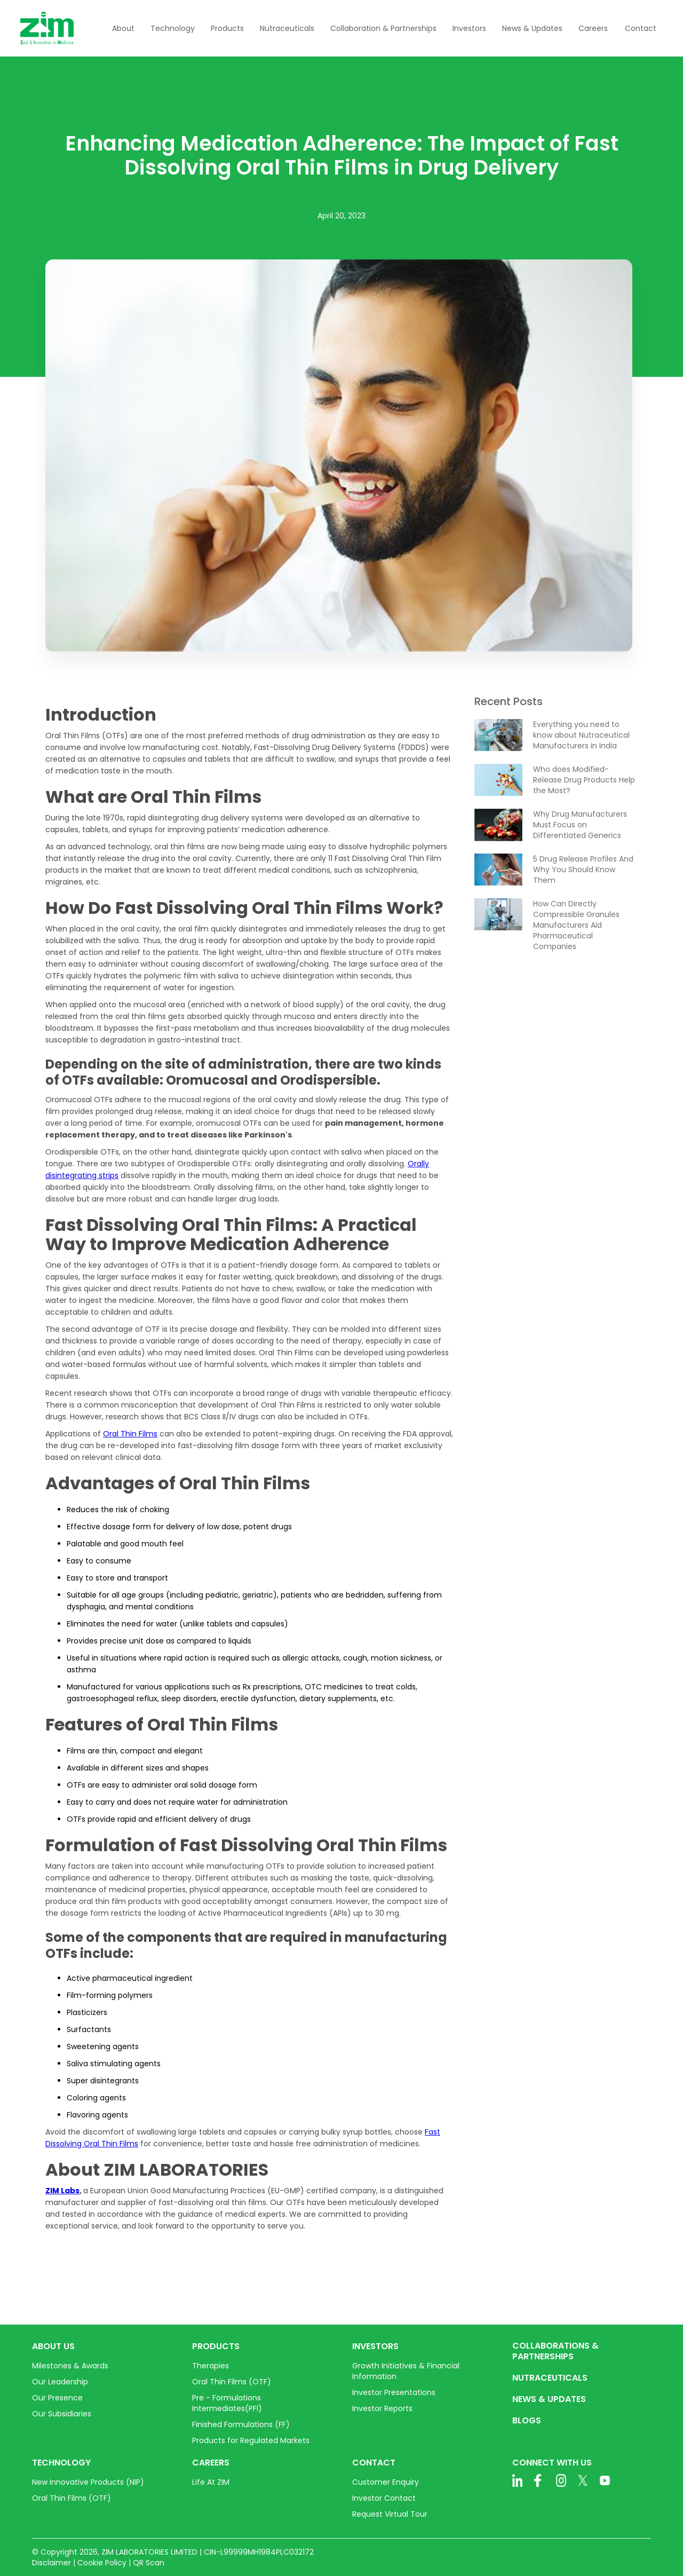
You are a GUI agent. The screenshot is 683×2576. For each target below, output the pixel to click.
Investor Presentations (393, 2392)
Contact (640, 28)
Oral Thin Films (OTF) (231, 2381)
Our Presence (57, 2397)
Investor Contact (384, 2498)
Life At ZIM (210, 2482)
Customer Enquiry (385, 2482)
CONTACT (373, 2463)
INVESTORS (375, 2346)
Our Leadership (60, 2381)
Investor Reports (382, 2408)
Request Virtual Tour (389, 2514)
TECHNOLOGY (61, 2463)
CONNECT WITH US (552, 2463)
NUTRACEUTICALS (549, 2378)
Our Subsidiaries (61, 2413)
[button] (123, 28)
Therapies (210, 2365)
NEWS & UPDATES (549, 2399)
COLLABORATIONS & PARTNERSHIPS (555, 2351)
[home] (47, 28)
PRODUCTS (216, 2346)
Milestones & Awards (70, 2365)
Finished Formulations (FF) (241, 2424)
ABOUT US (53, 2346)
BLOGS (526, 2420)
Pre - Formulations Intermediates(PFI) (227, 2403)
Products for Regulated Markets (250, 2440)
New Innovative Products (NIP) (88, 2482)
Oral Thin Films (130, 1433)
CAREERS (210, 2463)
